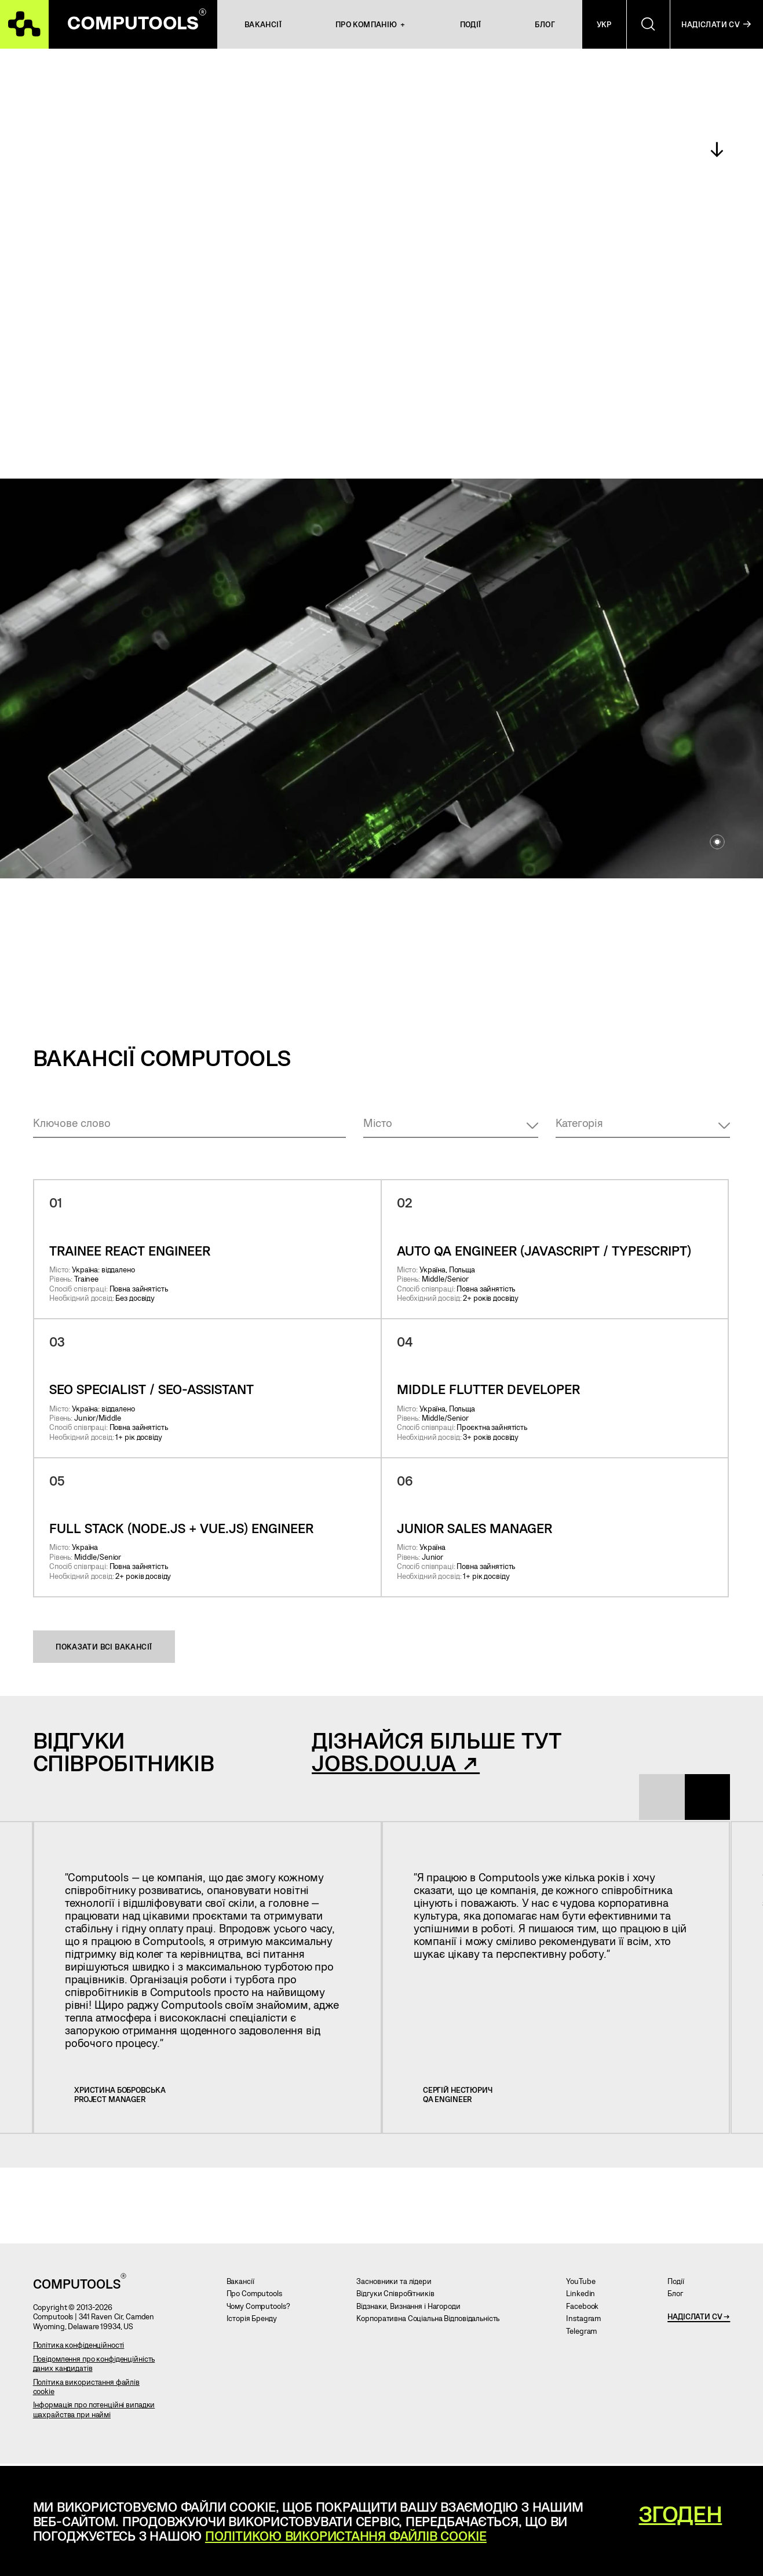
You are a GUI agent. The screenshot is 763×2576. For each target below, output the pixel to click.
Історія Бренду (256, 2321)
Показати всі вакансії (104, 1646)
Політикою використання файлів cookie (346, 2535)
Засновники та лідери (397, 2284)
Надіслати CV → (698, 2319)
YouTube (584, 2284)
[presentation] (657, 1798)
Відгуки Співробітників (399, 2296)
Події (679, 2284)
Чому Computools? (262, 2309)
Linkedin (584, 2296)
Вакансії (244, 2284)
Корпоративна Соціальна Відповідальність (432, 2321)
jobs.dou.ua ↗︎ (396, 1762)
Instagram (587, 2321)
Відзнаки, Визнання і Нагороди (412, 2309)
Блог (679, 2296)
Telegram (585, 2333)
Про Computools (258, 2296)
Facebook (586, 2309)
